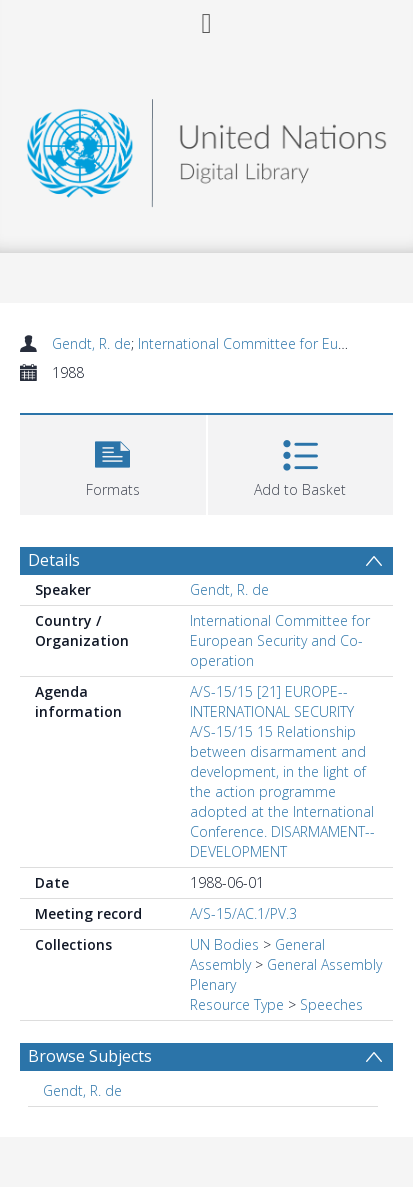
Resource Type (237, 1004)
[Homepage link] (207, 147)
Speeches (331, 1004)
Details (54, 560)
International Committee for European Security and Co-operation (280, 640)
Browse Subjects (90, 1056)
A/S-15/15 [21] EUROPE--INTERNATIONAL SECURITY (272, 701)
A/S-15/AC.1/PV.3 (243, 913)
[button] (113, 462)
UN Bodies (224, 944)
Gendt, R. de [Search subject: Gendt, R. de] (82, 1090)
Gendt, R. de (91, 343)
